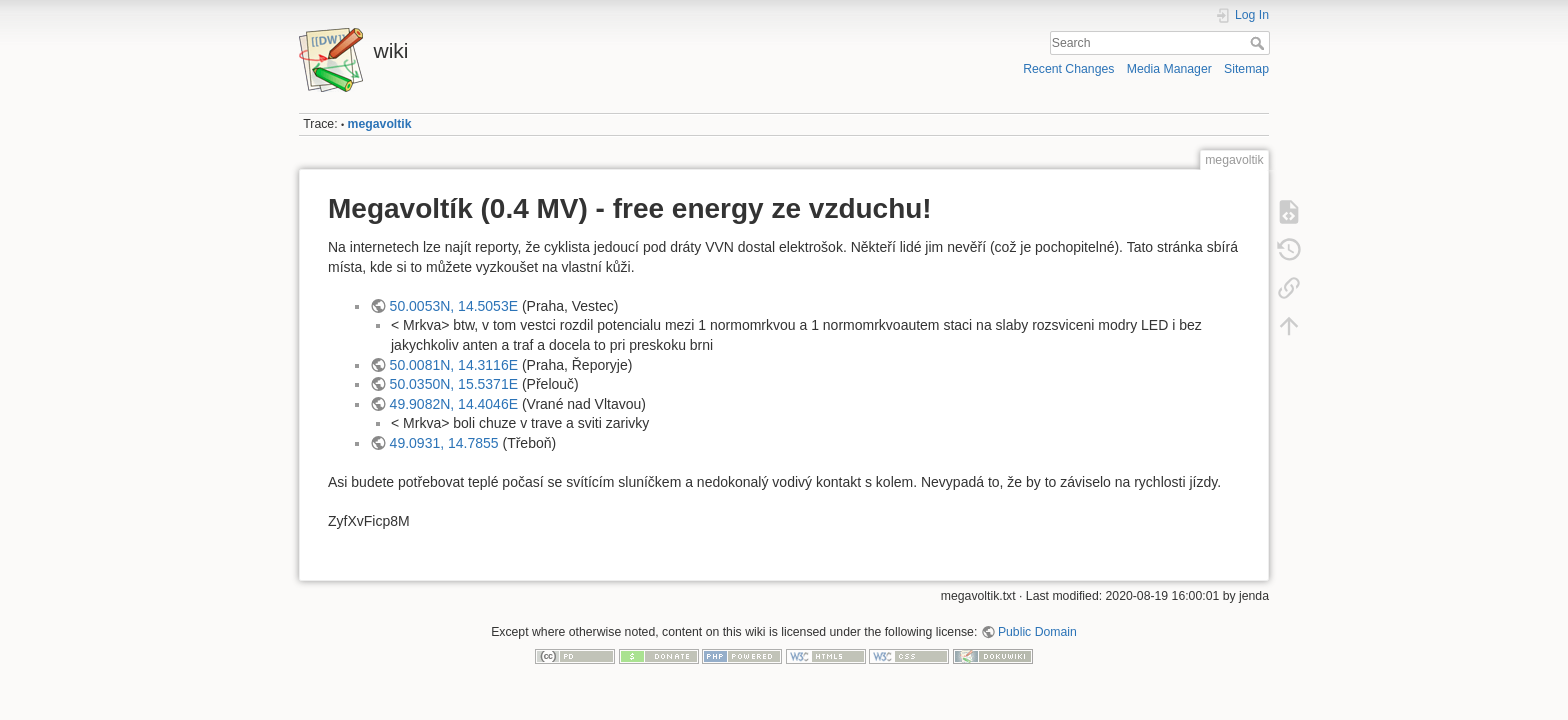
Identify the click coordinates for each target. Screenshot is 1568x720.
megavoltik (380, 124)
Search (1259, 43)
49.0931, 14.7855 (444, 443)
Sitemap (1246, 69)
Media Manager (1169, 69)
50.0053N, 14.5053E (454, 306)
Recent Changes (1068, 69)
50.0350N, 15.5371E (454, 384)
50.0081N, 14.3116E (454, 365)
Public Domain (1037, 632)
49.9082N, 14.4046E (454, 404)
